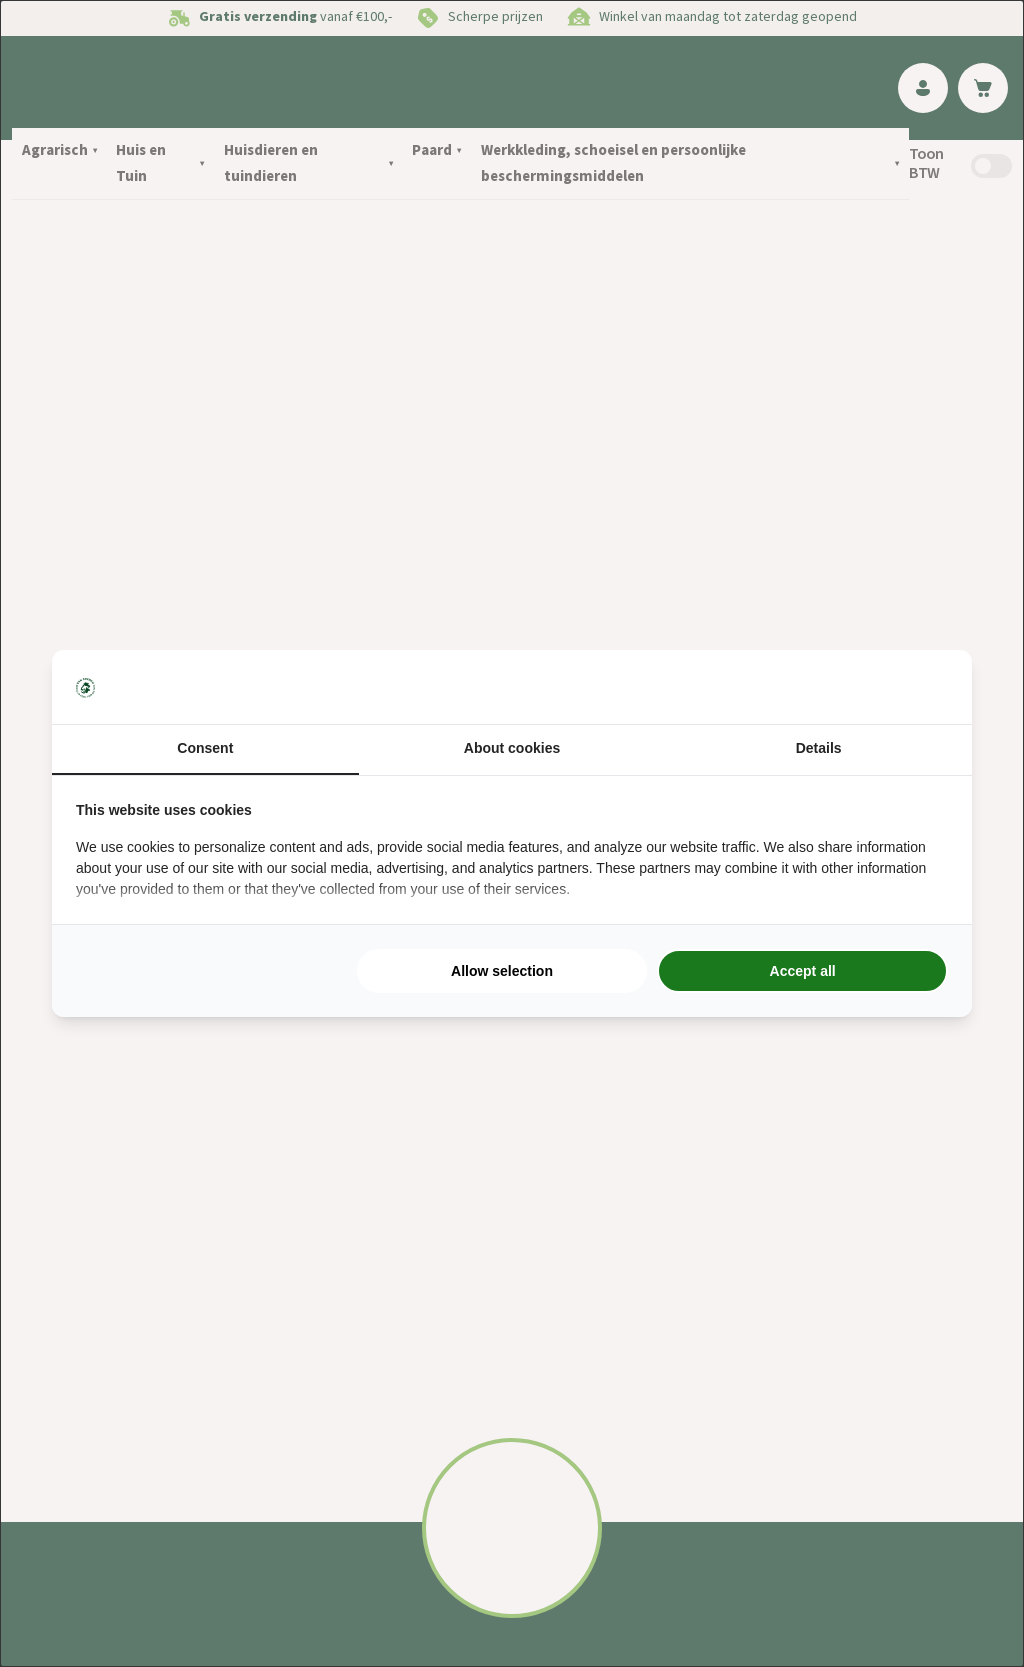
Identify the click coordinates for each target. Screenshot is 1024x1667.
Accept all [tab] (803, 971)
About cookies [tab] (512, 748)
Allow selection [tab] (502, 971)
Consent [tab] (205, 748)
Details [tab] (819, 748)
